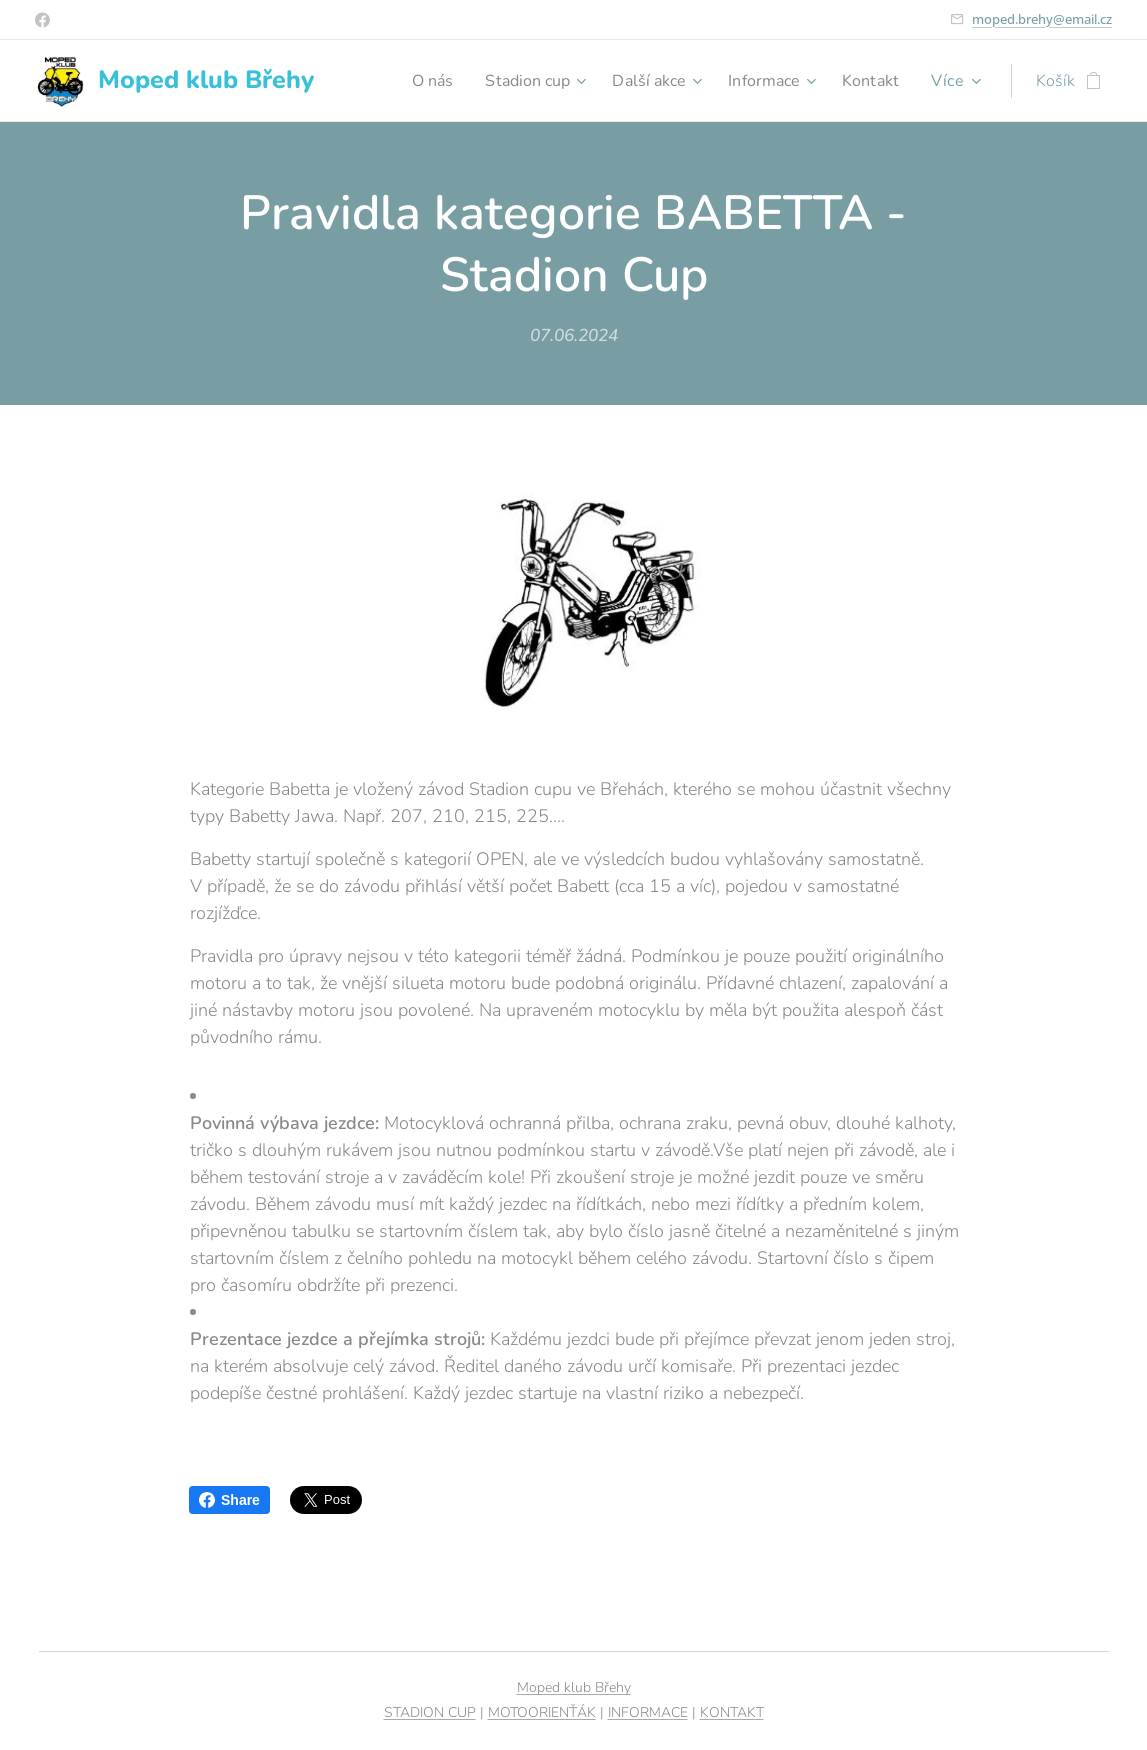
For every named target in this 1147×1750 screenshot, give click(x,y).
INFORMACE (648, 1712)
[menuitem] (410, 81)
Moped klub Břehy (574, 1687)
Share (229, 1500)
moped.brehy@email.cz (1042, 19)
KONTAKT (732, 1712)
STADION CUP (430, 1712)
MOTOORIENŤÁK (542, 1712)
